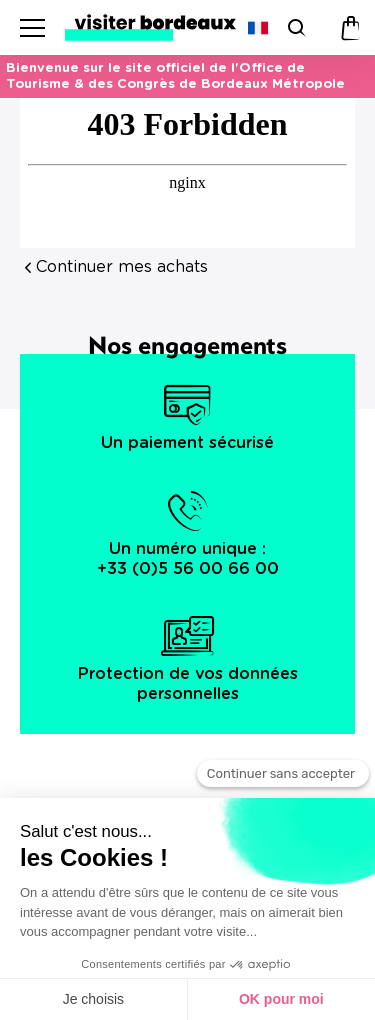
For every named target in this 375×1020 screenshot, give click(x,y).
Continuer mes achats (122, 267)
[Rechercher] (294, 27)
